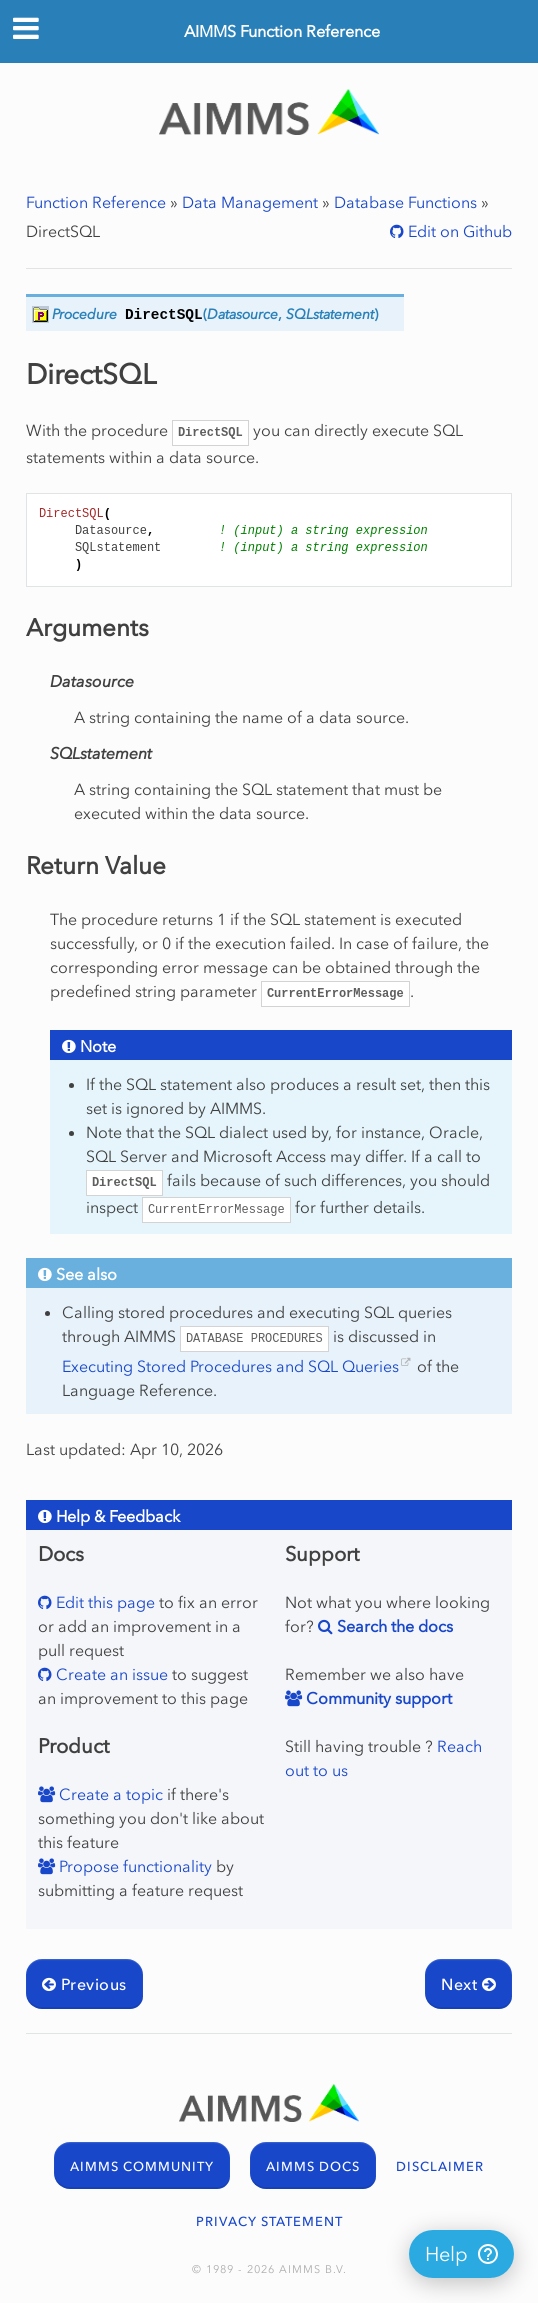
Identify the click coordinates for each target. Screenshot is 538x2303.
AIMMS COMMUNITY (142, 2166)
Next (468, 1984)
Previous (84, 1984)
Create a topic (109, 1794)
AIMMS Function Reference (282, 31)
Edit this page (103, 1602)
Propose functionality (133, 1866)
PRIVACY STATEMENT (269, 2221)
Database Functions (405, 202)
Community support (377, 1698)
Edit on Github (458, 231)
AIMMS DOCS (313, 2166)
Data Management (250, 202)
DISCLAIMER (440, 2166)
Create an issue (110, 1674)
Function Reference (96, 202)
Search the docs (393, 1626)
